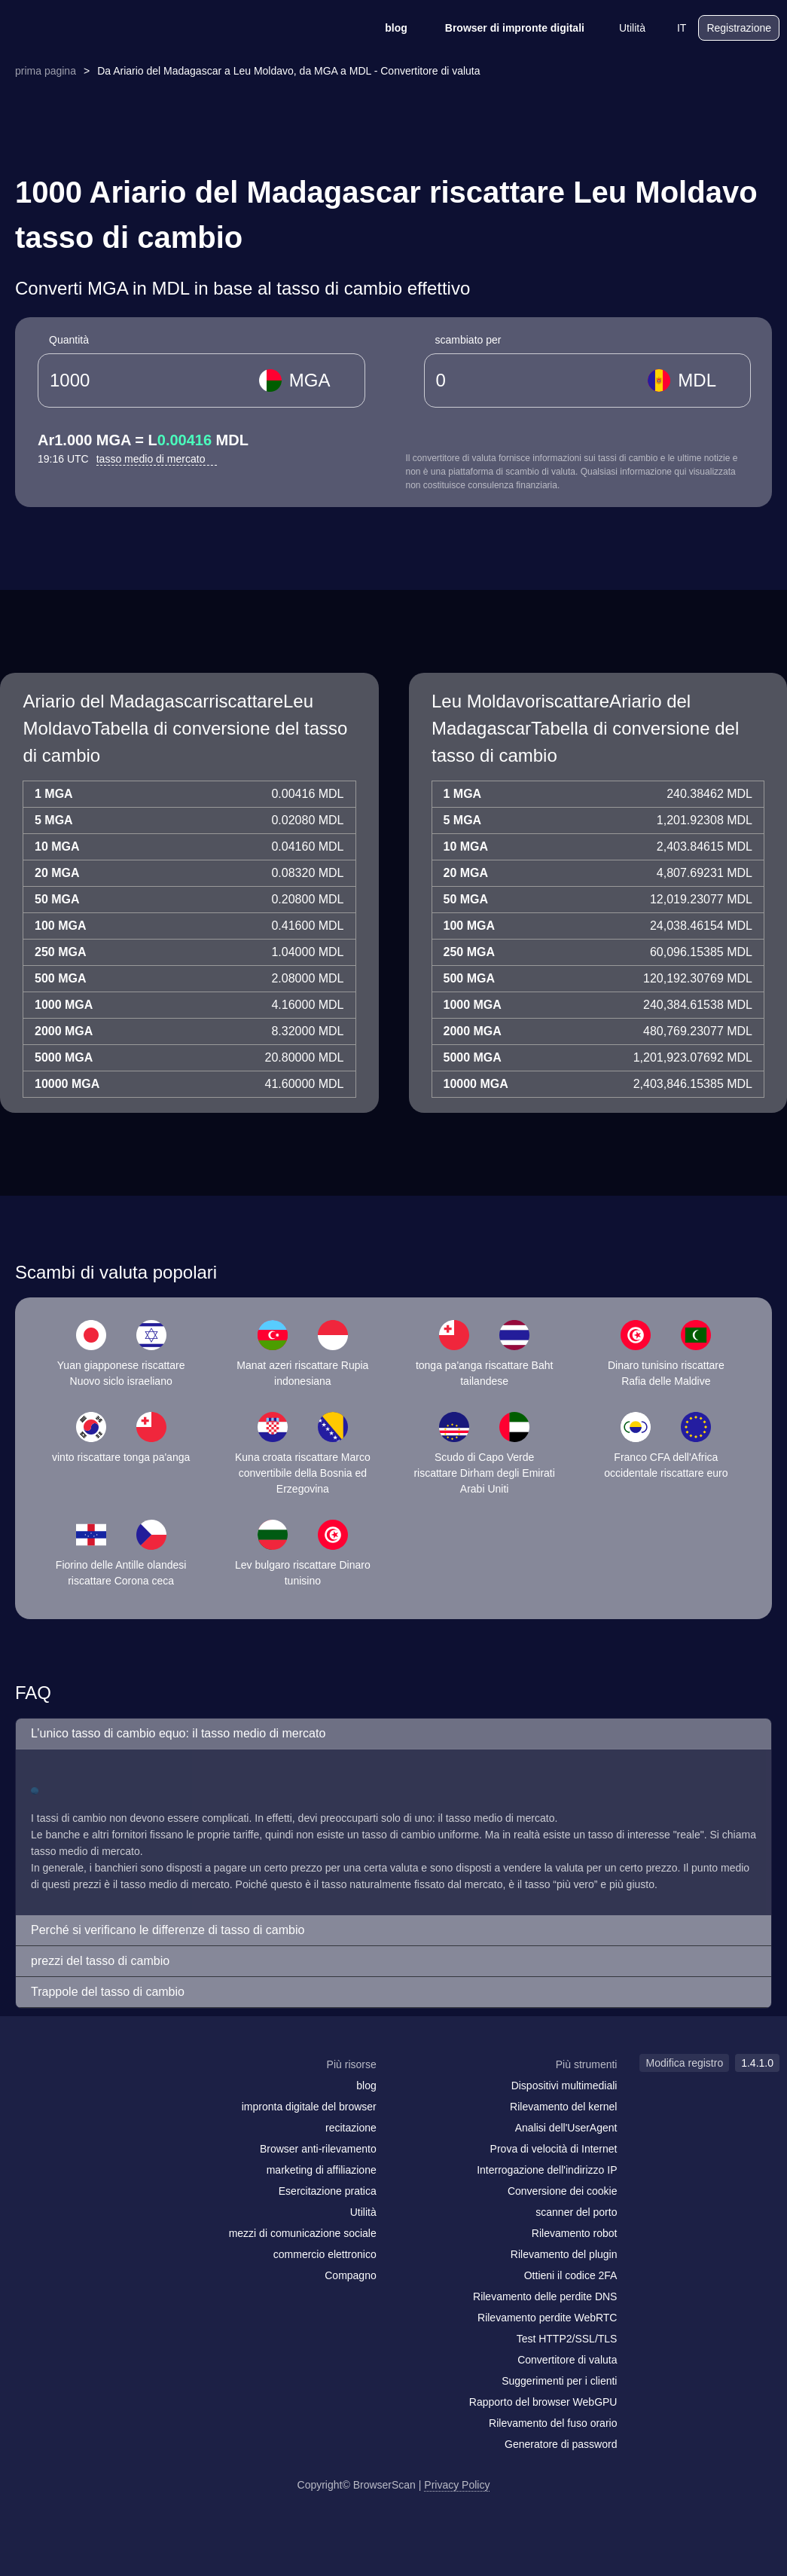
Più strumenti (587, 2064)
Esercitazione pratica (328, 2191)
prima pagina (45, 71)
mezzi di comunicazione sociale (303, 2233)
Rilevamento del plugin (564, 2254)
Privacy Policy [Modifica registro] (457, 2485)
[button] (393, 1734)
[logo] (83, 28)
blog (386, 27)
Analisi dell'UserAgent (566, 2128)
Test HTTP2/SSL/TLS (567, 2339)
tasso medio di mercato (157, 459)
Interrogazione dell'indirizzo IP (547, 2170)
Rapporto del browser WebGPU (543, 2402)
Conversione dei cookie (563, 2191)
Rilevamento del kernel (563, 2107)
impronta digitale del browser (309, 2107)
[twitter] (86, 2094)
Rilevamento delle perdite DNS (545, 2296)
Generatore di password (561, 2444)
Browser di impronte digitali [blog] (505, 27)
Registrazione (738, 28)
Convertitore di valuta (567, 2360)
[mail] (24, 2093)
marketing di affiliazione (322, 2170)
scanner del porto (576, 2212)
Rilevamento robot (575, 2233)
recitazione (351, 2128)
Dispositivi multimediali (564, 2085)
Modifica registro (684, 2063)
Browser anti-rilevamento (318, 2149)
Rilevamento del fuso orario (553, 2423)
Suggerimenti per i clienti (559, 2381)
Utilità (622, 27)
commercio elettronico (325, 2254)
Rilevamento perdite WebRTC (547, 2318)
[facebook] (56, 2094)
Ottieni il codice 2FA (571, 2275)
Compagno (351, 2275)
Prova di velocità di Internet (554, 2149)
